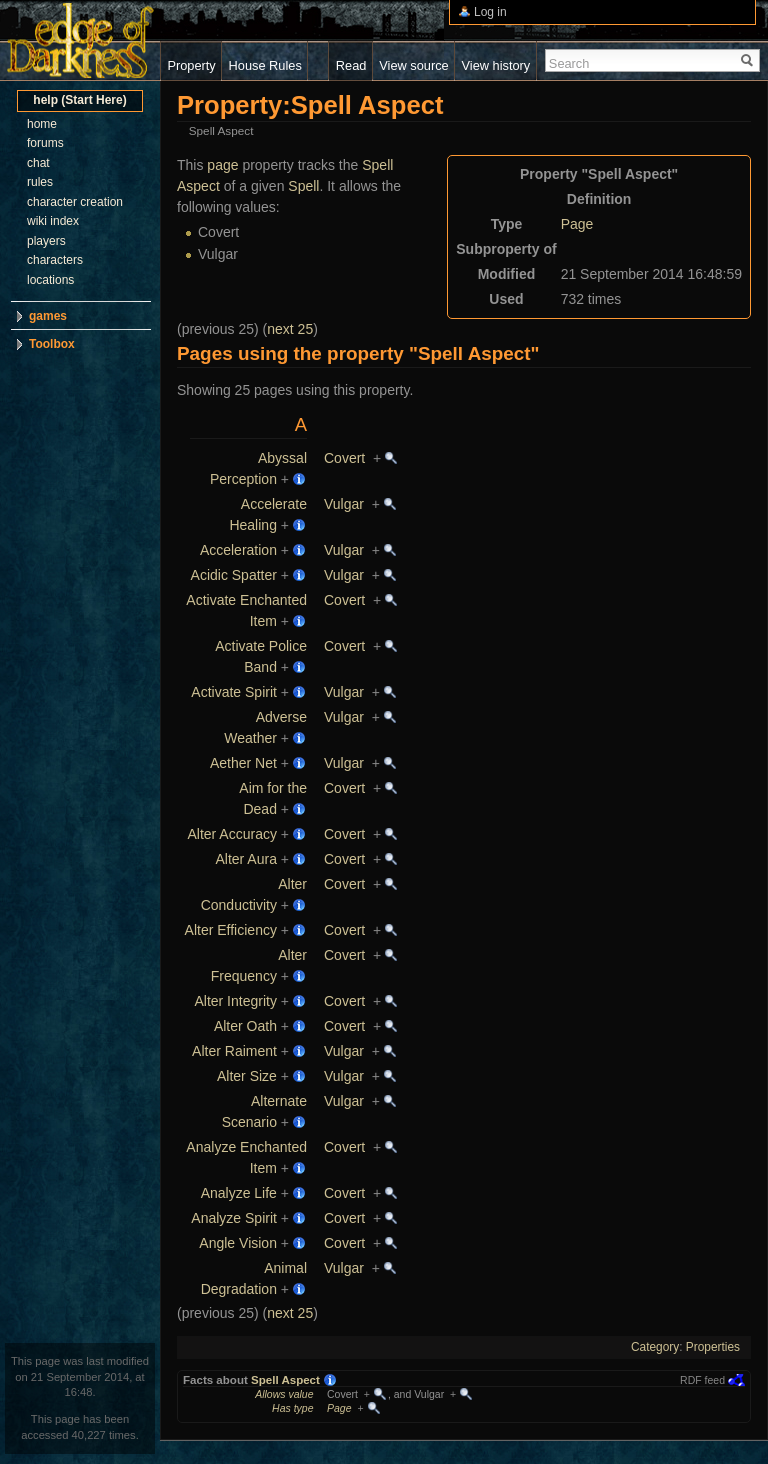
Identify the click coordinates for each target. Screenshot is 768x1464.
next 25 (290, 329)
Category (655, 1347)
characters (55, 260)
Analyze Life (239, 1193)
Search (569, 63)
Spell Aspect (285, 1380)
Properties (713, 1347)
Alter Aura (245, 859)
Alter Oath (245, 1026)
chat (38, 163)
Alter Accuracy (231, 834)
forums (45, 143)
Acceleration (238, 550)
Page (577, 224)
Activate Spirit (234, 692)
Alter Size (247, 1076)
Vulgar (344, 504)
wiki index (53, 221)
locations (50, 280)
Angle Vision (238, 1243)
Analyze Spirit (234, 1218)
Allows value (284, 1394)
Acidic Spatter (234, 575)
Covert (344, 458)
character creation (75, 202)
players (46, 241)
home (42, 124)
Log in (490, 12)
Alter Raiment (234, 1051)
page (222, 165)
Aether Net (243, 763)
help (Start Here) (79, 100)
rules (40, 182)
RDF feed (702, 1380)
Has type (292, 1408)
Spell (303, 186)
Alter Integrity (235, 1001)
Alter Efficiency (231, 930)
